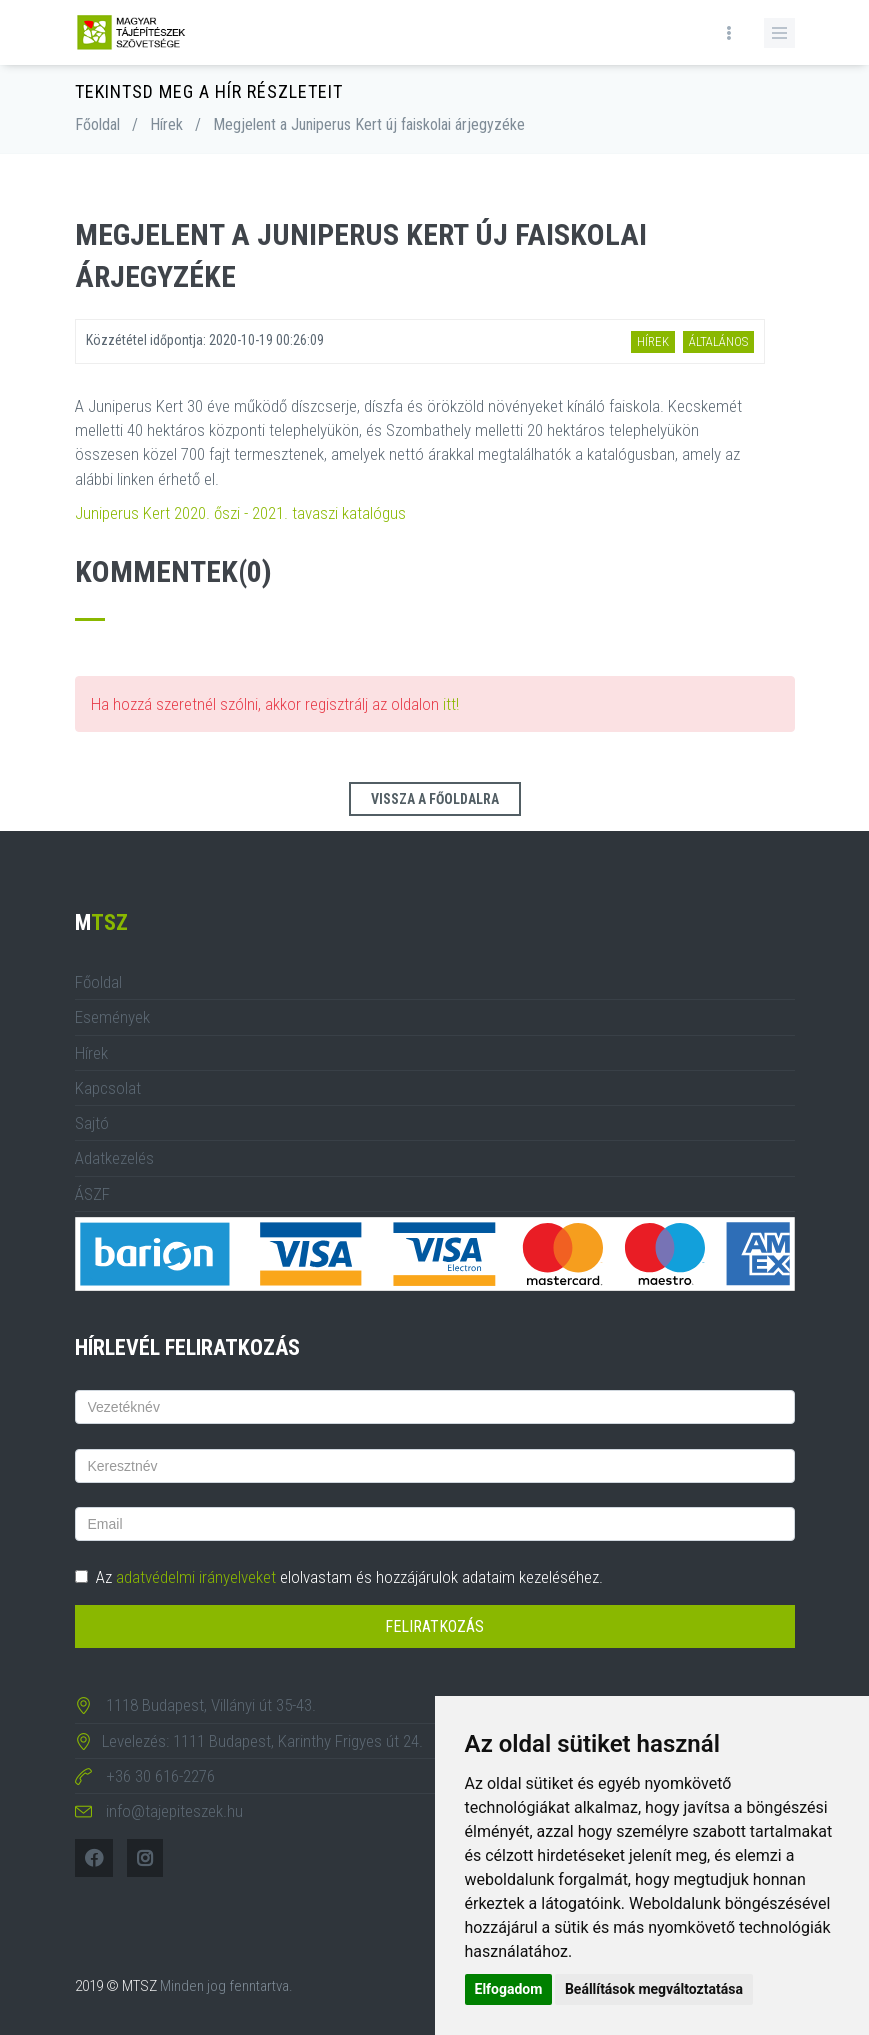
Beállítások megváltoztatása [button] (654, 1989)
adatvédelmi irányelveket (196, 1577)
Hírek (166, 124)
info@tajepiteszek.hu (174, 1811)
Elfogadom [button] (509, 1989)
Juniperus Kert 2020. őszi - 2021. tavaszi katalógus (240, 513)
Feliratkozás (434, 1626)
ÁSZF (92, 1194)
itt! (451, 704)
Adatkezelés (114, 1158)
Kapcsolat (108, 1088)
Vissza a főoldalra (435, 799)
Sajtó (92, 1123)
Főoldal (97, 124)
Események (112, 1017)
